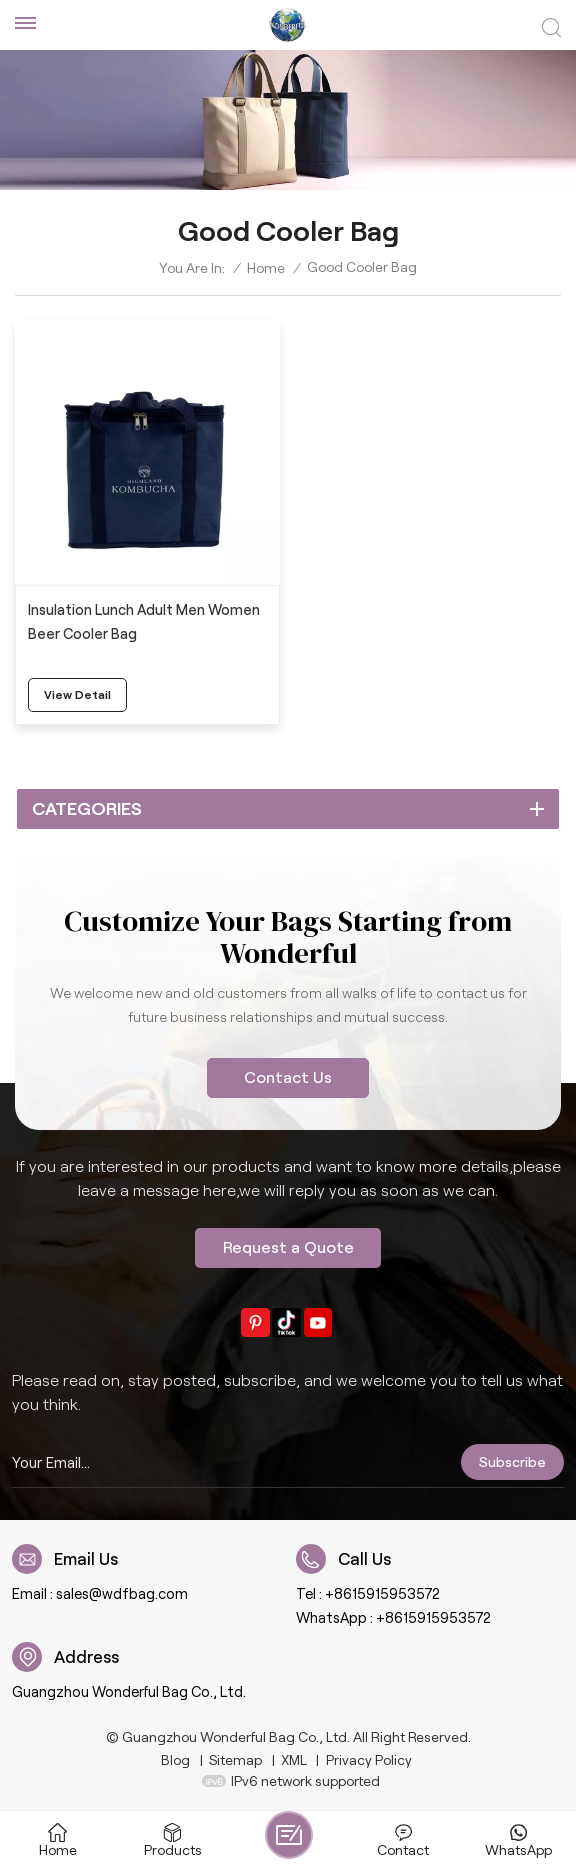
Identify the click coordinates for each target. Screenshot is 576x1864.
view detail (77, 694)
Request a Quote (288, 1247)
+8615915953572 (382, 1594)
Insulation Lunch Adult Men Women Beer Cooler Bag (144, 622)
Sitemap (235, 1760)
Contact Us (288, 1077)
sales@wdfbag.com (122, 1594)
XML (294, 1760)
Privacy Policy (369, 1760)
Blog (175, 1760)
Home (266, 268)
